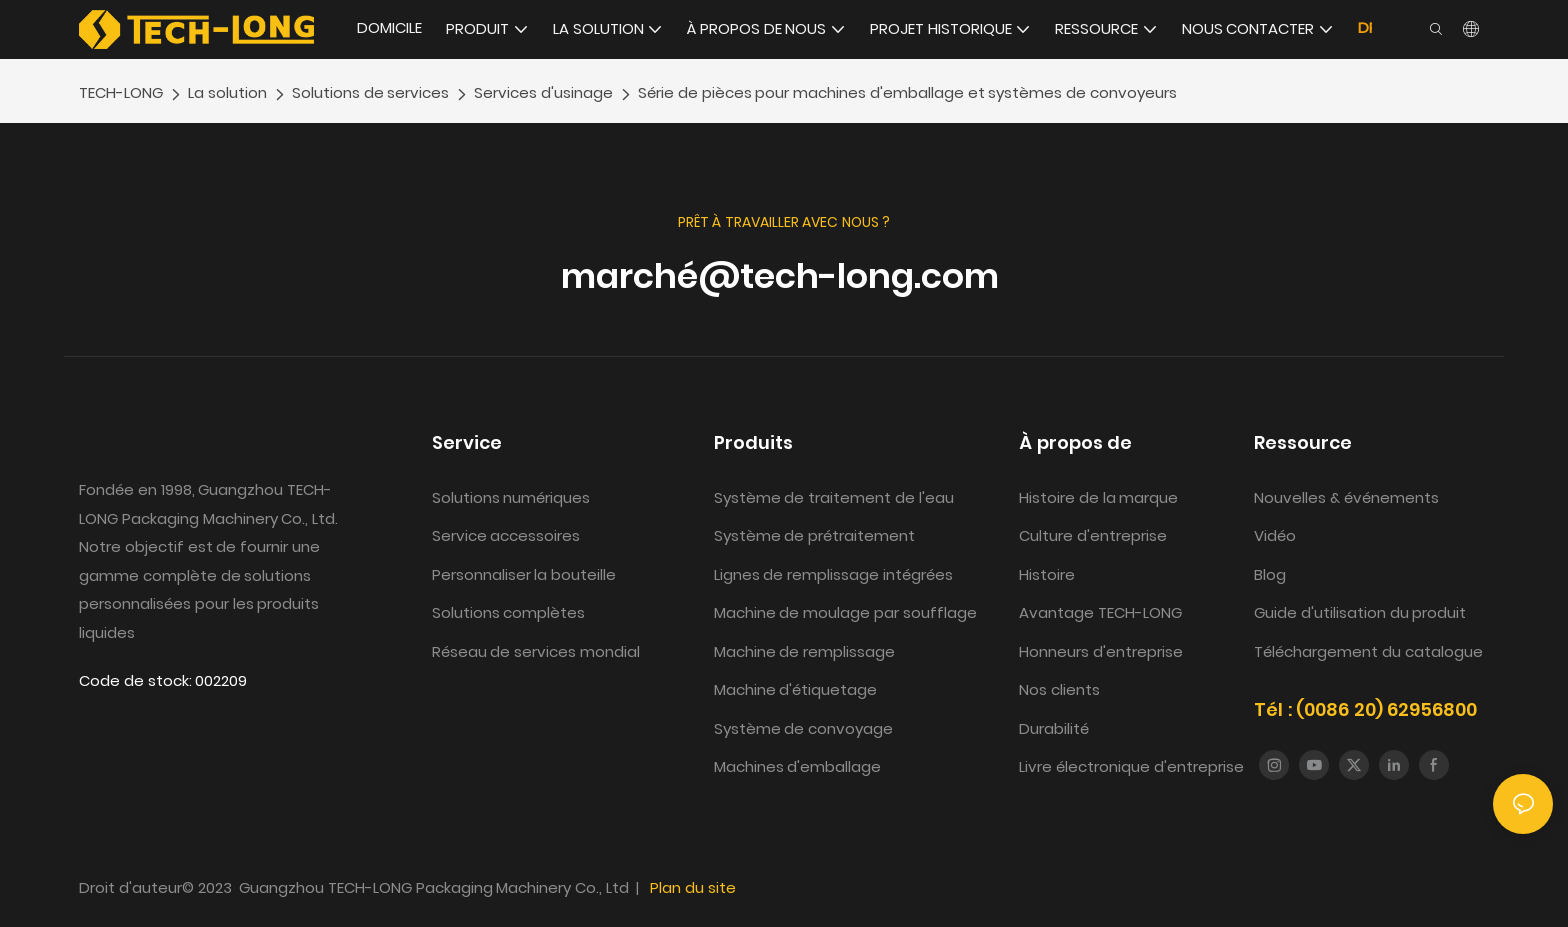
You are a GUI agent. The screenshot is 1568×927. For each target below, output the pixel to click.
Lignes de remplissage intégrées (833, 574)
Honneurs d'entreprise (1101, 651)
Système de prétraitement (815, 535)
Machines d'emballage (798, 766)
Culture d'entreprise (1093, 535)
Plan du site (693, 887)
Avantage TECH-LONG (1100, 612)
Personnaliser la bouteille (524, 574)
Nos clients (1059, 689)
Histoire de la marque (1100, 497)
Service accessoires (506, 535)
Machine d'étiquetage (796, 689)
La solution (227, 92)
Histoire (1047, 574)
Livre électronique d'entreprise (1131, 766)
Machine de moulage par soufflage (845, 612)
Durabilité (1054, 728)
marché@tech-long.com (784, 276)
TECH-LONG (121, 92)
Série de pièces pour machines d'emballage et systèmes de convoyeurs (907, 92)
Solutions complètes (509, 612)
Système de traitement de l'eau (836, 497)
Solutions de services (371, 92)
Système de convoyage (804, 728)
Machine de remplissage (805, 651)
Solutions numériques (511, 497)
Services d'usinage (543, 92)
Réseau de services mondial (536, 651)
